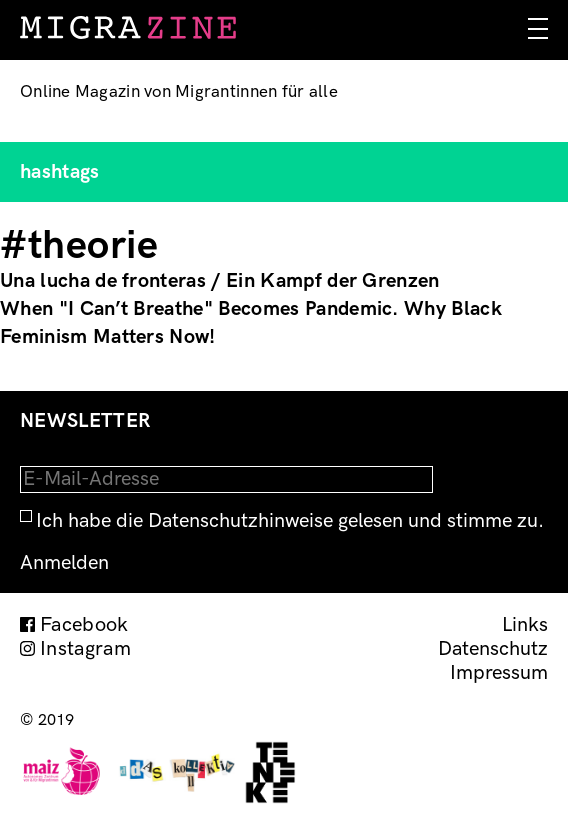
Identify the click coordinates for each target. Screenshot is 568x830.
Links (525, 625)
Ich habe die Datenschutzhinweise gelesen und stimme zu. (290, 521)
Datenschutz (493, 649)
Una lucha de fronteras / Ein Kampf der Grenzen (220, 281)
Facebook (84, 625)
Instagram (85, 649)
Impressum (499, 673)
